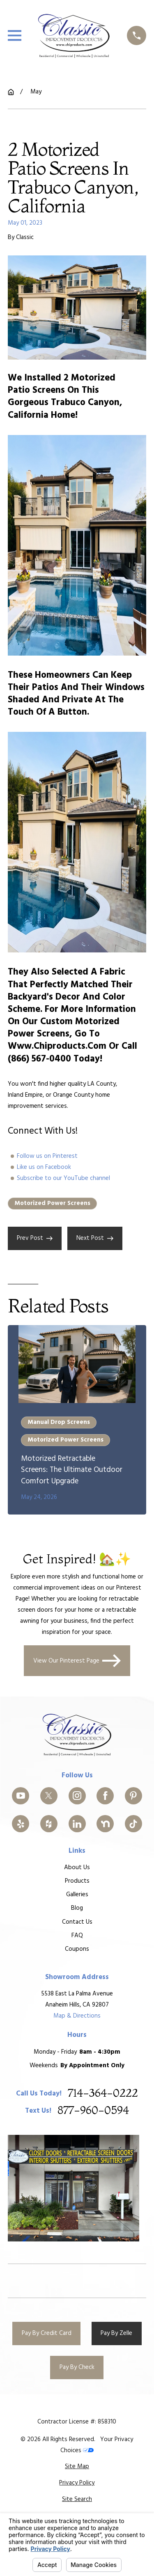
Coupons (77, 1949)
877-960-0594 (93, 2111)
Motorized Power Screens (52, 1203)
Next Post (94, 1238)
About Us (77, 1867)
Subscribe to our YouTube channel (63, 1178)
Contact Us (77, 1922)
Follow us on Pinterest (47, 1156)
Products (76, 1881)
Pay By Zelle (116, 2333)
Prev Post (35, 1238)
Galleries (77, 1895)
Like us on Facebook (44, 1167)
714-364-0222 (103, 2093)
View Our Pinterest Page (77, 1660)
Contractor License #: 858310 (76, 2422)
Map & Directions (77, 2016)
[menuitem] (77, 2466)
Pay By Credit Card (46, 2333)
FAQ (77, 1935)
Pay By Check (77, 2367)
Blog (77, 1908)
